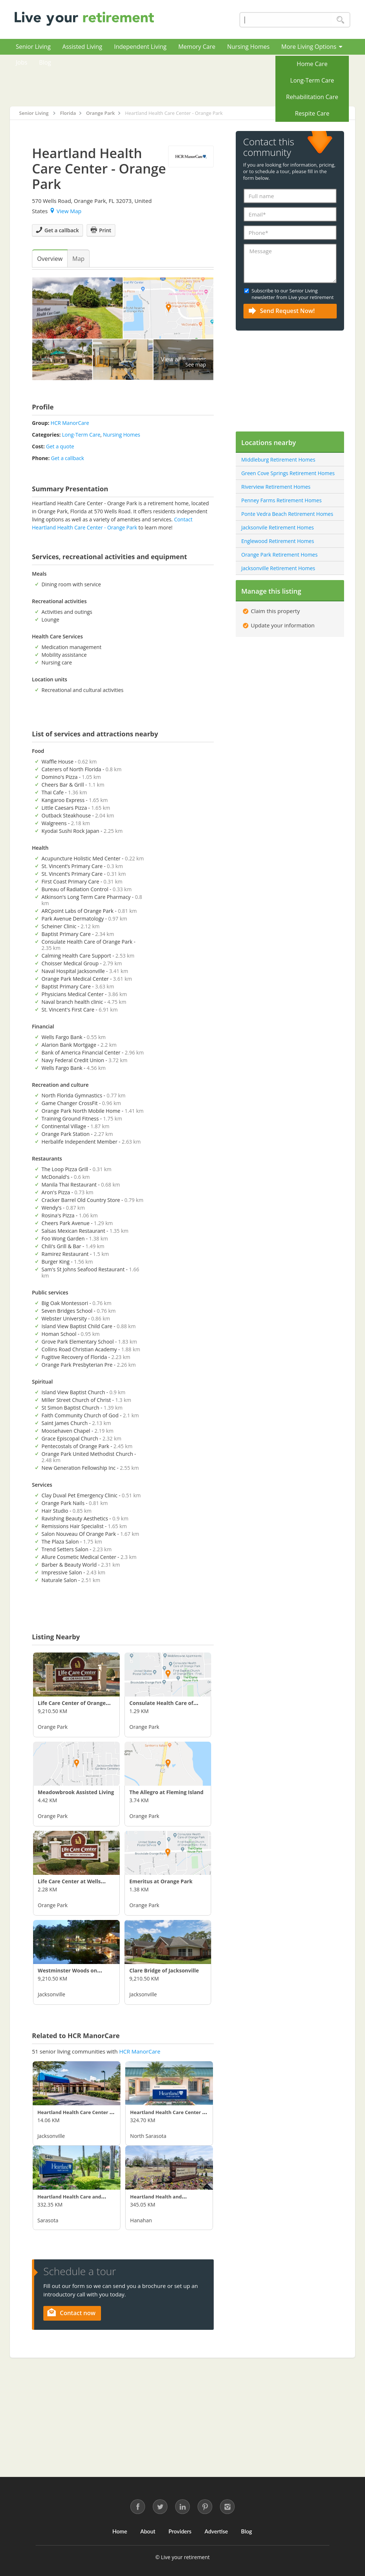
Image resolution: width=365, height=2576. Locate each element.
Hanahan (141, 2220)
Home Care (312, 64)
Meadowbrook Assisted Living (76, 1792)
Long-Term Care (312, 80)
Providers (180, 2531)
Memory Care (196, 47)
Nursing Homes (248, 47)
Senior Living (33, 47)
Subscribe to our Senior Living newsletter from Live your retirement (293, 293)
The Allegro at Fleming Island (166, 1792)
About (147, 2531)
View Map (66, 211)
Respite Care (312, 113)
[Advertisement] (206, 80)
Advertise (216, 2531)
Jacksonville (51, 1994)
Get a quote (60, 446)
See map (195, 364)
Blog (45, 62)
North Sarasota (148, 2135)
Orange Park (53, 1726)
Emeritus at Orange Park (160, 1881)
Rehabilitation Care (312, 97)
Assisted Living (82, 47)
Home (119, 2531)
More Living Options (311, 47)
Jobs (21, 62)
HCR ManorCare (70, 422)
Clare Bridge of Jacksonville (164, 1970)
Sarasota (47, 2220)
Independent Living (140, 47)
